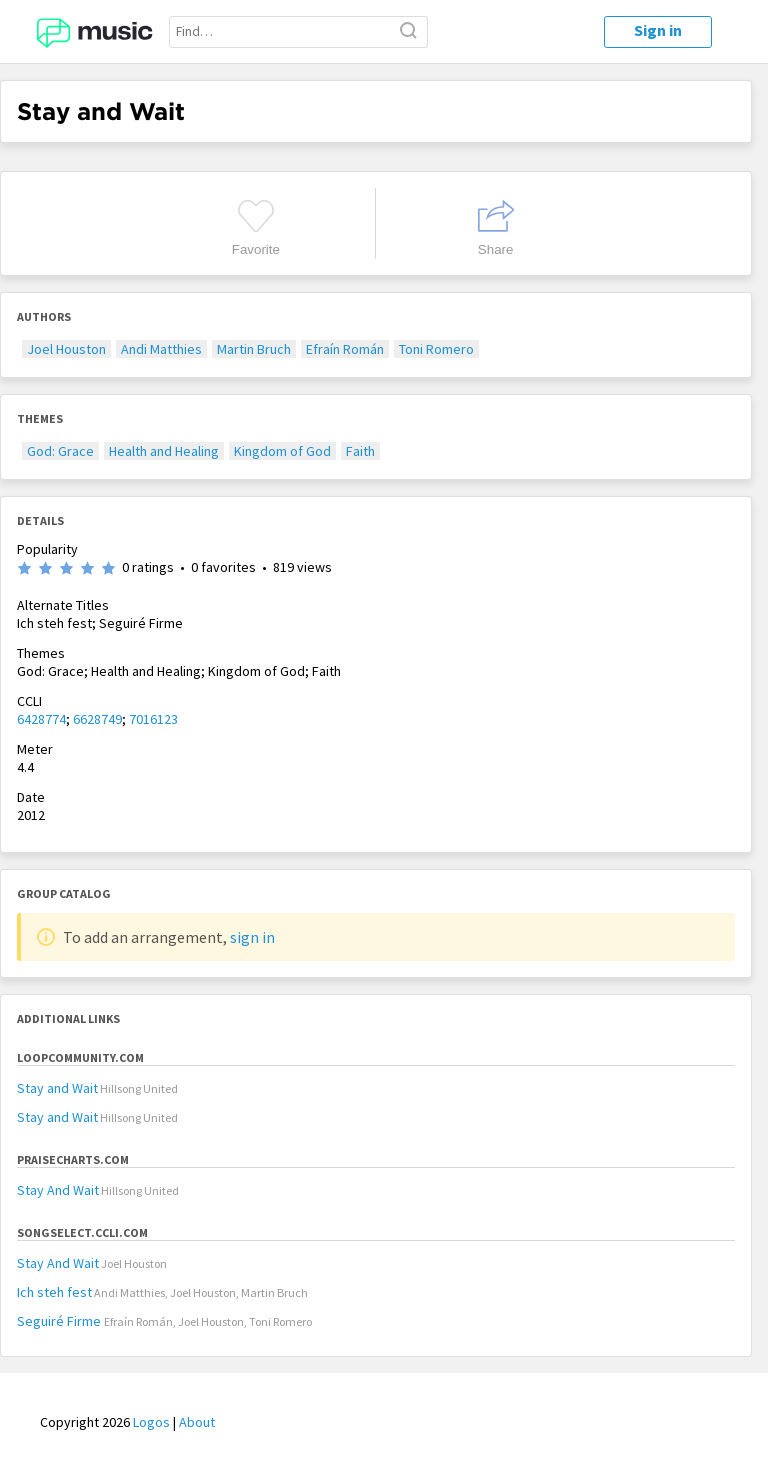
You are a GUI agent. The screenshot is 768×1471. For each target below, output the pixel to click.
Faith (360, 451)
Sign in (658, 30)
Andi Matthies (161, 349)
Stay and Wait (57, 1088)
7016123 (153, 719)
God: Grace (60, 451)
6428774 (41, 719)
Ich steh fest (54, 1292)
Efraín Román (345, 349)
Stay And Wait (58, 1190)
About (197, 1422)
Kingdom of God (282, 451)
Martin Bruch (254, 349)
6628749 (97, 719)
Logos (151, 1422)
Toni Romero (436, 349)
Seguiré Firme (60, 1321)
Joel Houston (66, 349)
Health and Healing (164, 451)
